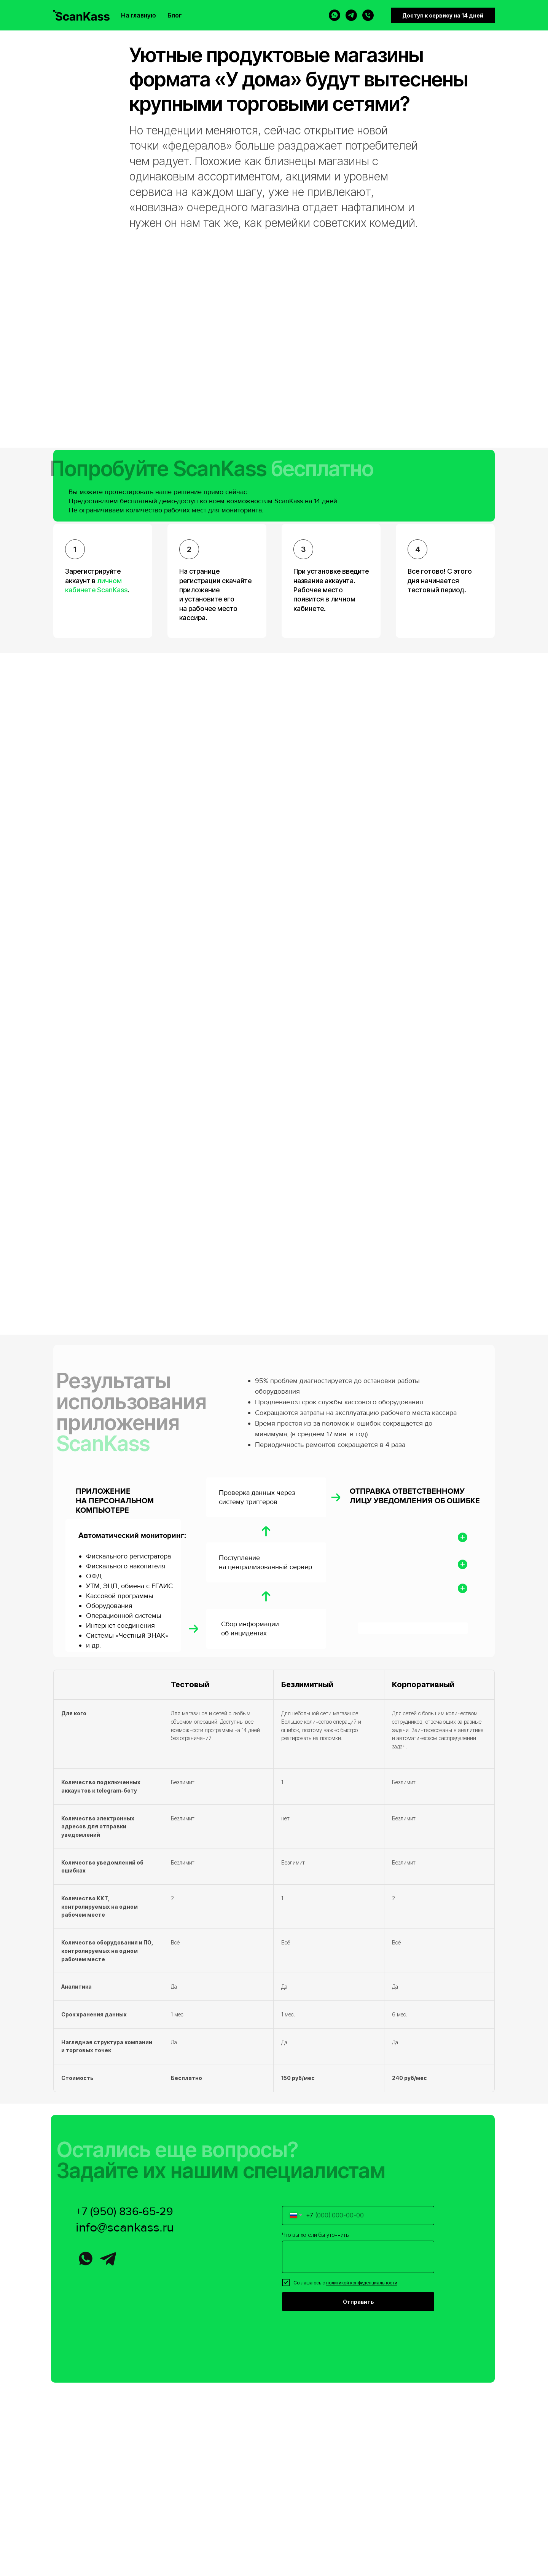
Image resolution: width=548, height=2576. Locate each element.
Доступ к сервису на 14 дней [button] (442, 15)
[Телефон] (368, 15)
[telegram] (351, 15)
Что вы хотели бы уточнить (315, 2234)
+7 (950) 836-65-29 (124, 2211)
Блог (174, 15)
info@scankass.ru (125, 2227)
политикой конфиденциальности (361, 2283)
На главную (138, 15)
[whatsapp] (334, 15)
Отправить (358, 2301)
